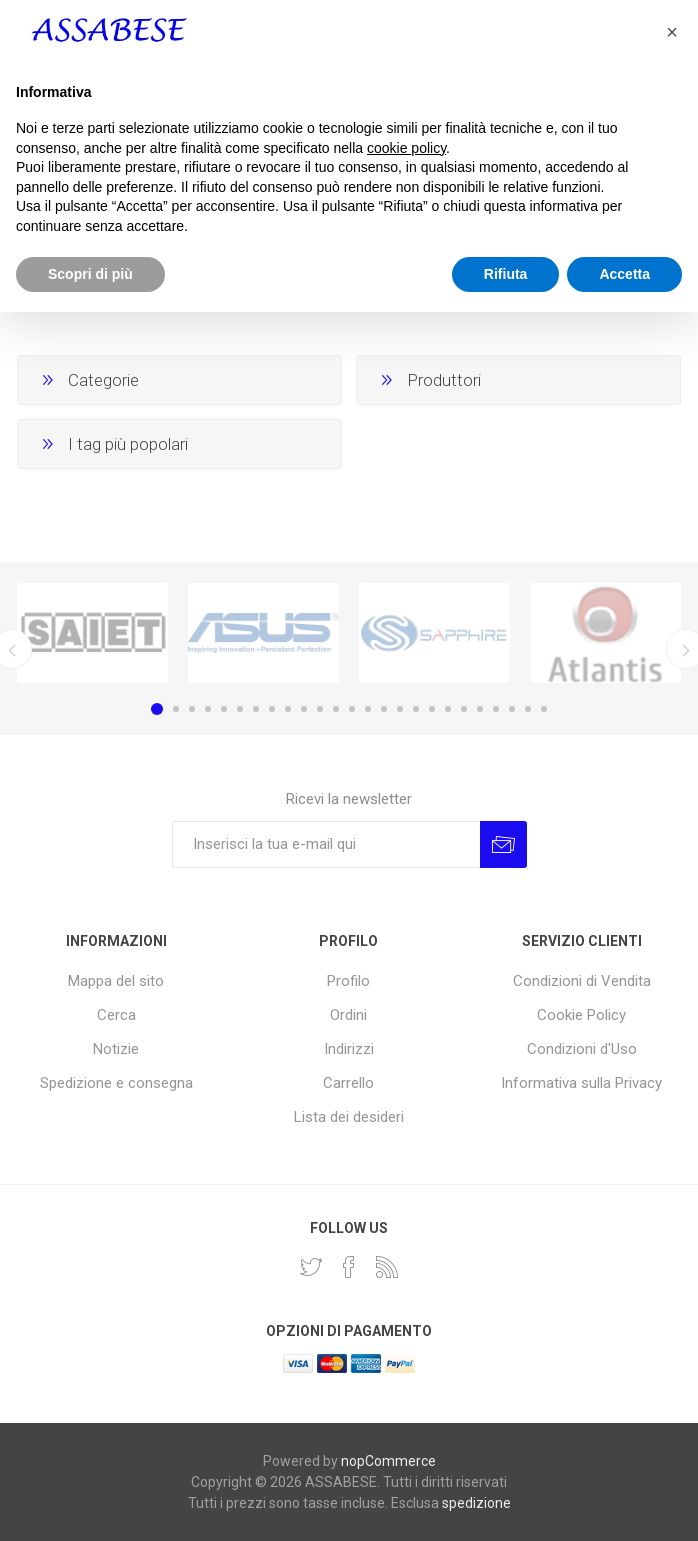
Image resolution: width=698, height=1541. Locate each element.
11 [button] (320, 709)
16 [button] (400, 709)
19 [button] (448, 709)
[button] (672, 1261)
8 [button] (272, 709)
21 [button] (480, 709)
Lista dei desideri (349, 1117)
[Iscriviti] (326, 844)
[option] (92, 633)
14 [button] (368, 709)
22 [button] (496, 709)
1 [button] (157, 709)
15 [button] (384, 709)
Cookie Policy (581, 1015)
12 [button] (336, 709)
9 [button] (288, 709)
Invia (503, 844)
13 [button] (352, 709)
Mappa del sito (116, 981)
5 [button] (224, 709)
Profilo (348, 981)
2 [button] (176, 709)
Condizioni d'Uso (582, 1049)
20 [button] (464, 709)
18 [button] (432, 709)
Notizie (116, 1049)
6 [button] (240, 709)
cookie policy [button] (406, 1376)
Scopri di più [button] (90, 1502)
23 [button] (512, 709)
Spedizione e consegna (116, 1083)
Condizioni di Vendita (582, 981)
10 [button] (304, 709)
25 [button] (544, 709)
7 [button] (256, 709)
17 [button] (416, 709)
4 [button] (208, 709)
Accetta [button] (624, 1502)
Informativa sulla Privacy (581, 1083)
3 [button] (192, 709)
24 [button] (528, 709)
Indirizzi (349, 1049)
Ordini (348, 1015)
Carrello (348, 1083)
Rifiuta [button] (506, 1502)
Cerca (116, 1015)
